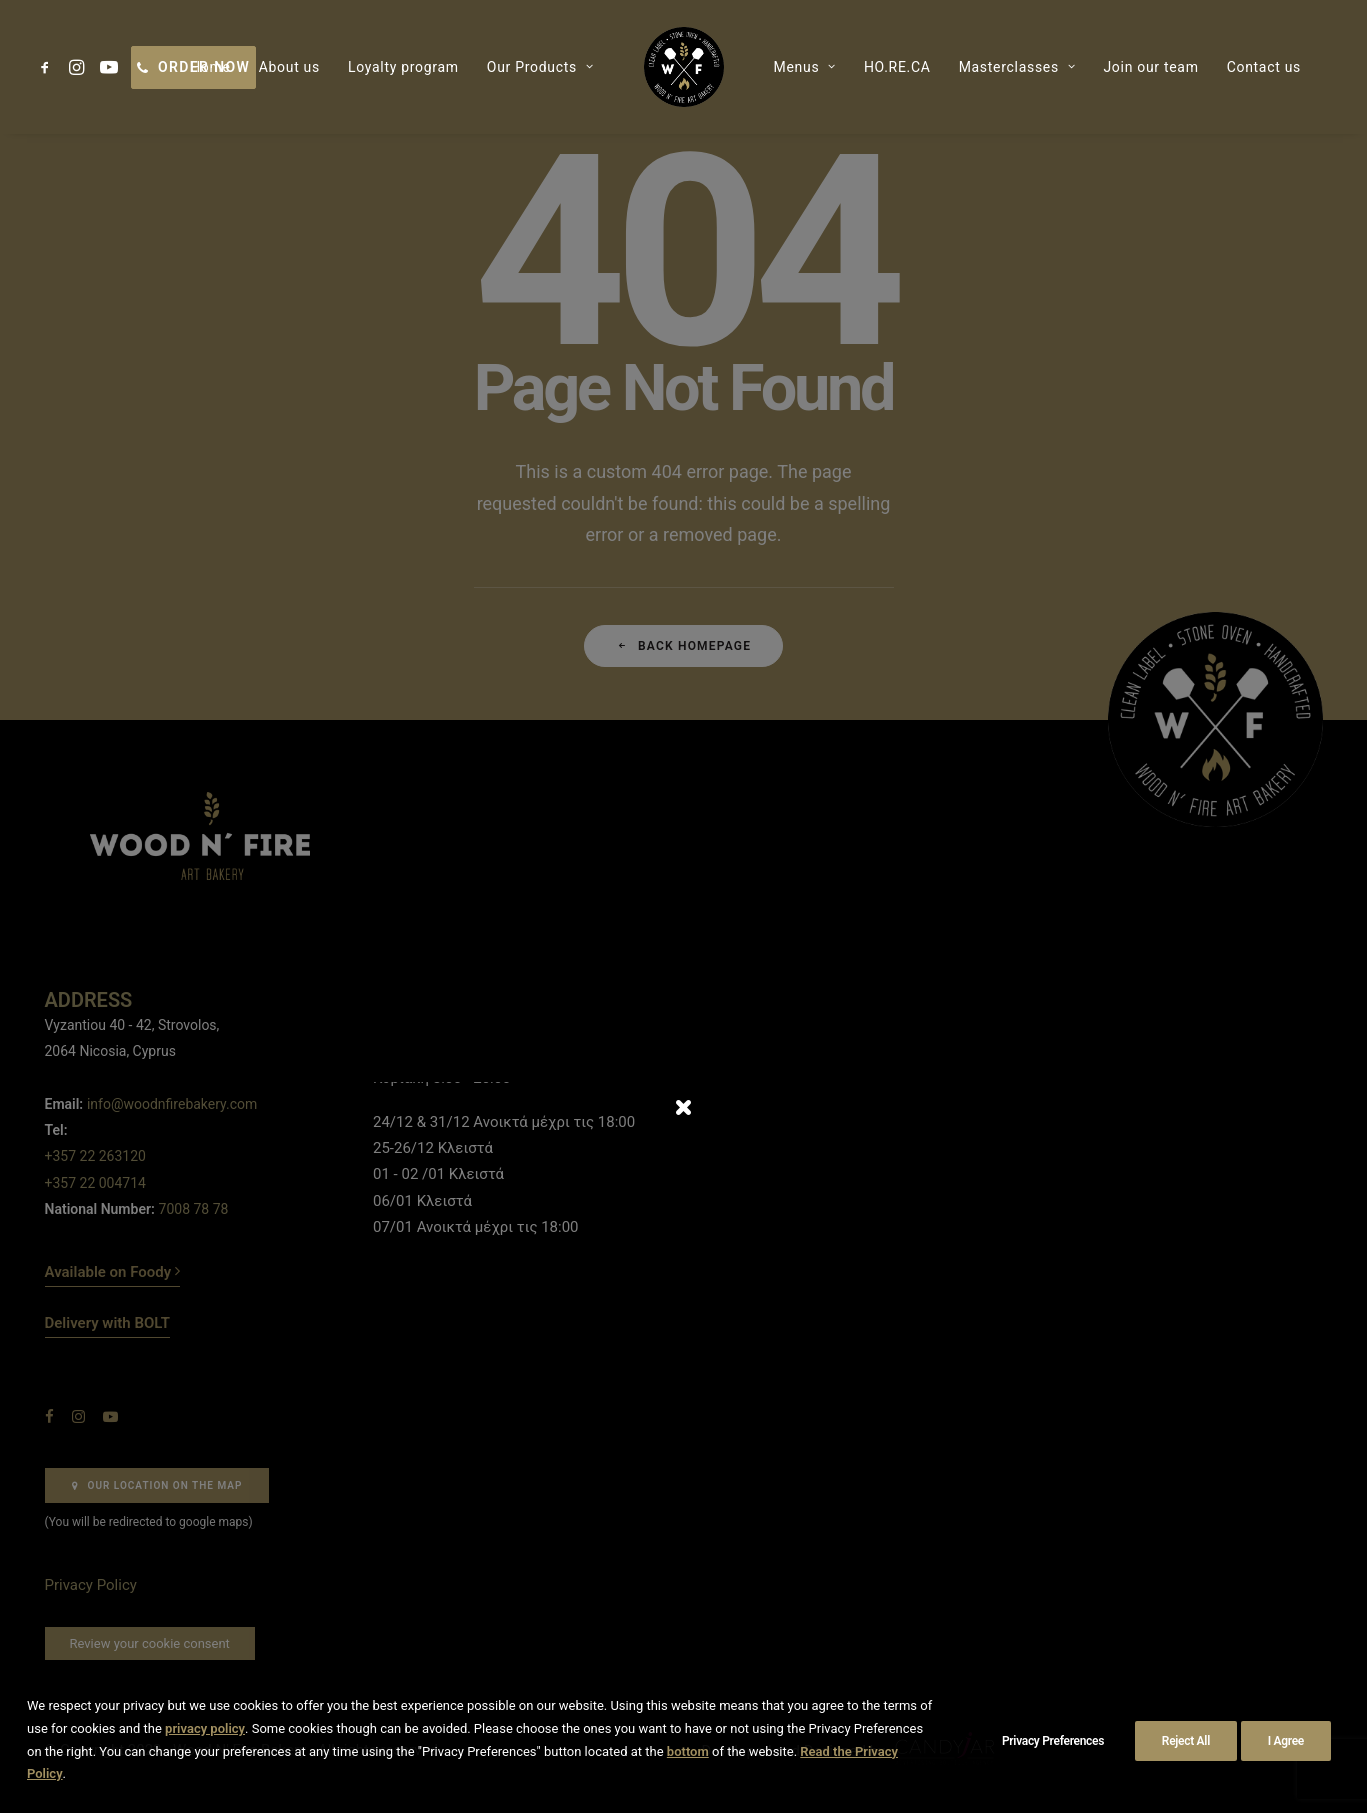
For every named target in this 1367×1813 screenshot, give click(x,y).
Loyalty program (403, 67)
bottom (688, 1751)
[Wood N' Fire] (684, 67)
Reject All (1186, 1741)
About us (289, 67)
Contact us (1264, 67)
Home (210, 67)
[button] (48, 67)
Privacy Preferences (1053, 1741)
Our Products (540, 67)
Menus (805, 67)
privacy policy (205, 1728)
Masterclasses (1017, 67)
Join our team (1150, 67)
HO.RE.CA (897, 67)
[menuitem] (48, 67)
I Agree (1286, 1741)
